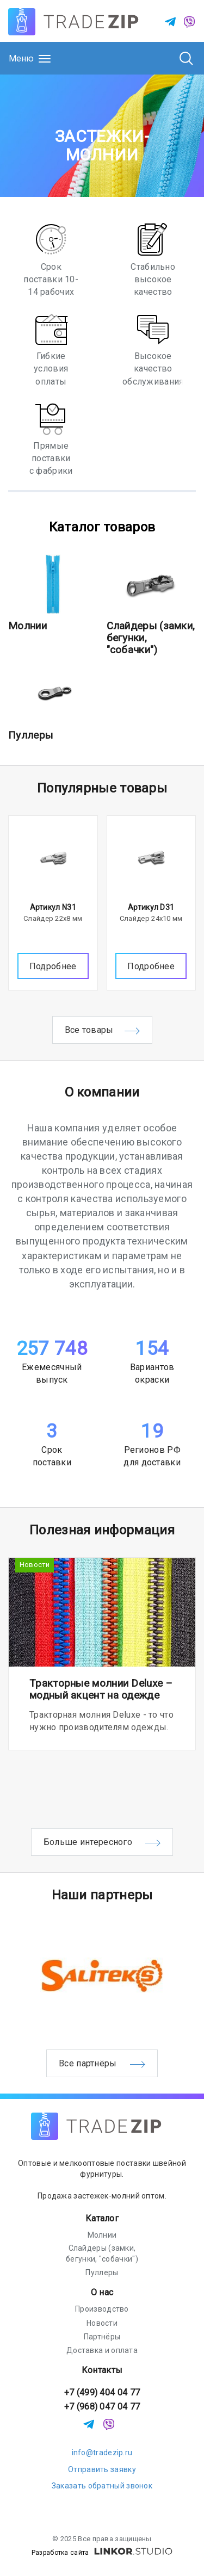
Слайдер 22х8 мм (53, 918)
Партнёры (102, 2336)
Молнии (27, 626)
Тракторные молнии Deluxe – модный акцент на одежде (100, 1689)
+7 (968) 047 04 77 (102, 2406)
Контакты (102, 2370)
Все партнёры (102, 2064)
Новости (35, 1565)
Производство (102, 2309)
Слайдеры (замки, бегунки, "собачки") (102, 2253)
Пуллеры (30, 735)
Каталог (102, 2218)
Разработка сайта (102, 2552)
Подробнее (53, 966)
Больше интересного (102, 1842)
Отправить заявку (102, 2469)
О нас (102, 2292)
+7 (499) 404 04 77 (102, 2392)
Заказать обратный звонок (102, 2485)
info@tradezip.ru (102, 2452)
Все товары (102, 1030)
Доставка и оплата (102, 2350)
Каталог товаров (102, 527)
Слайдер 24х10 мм (151, 918)
